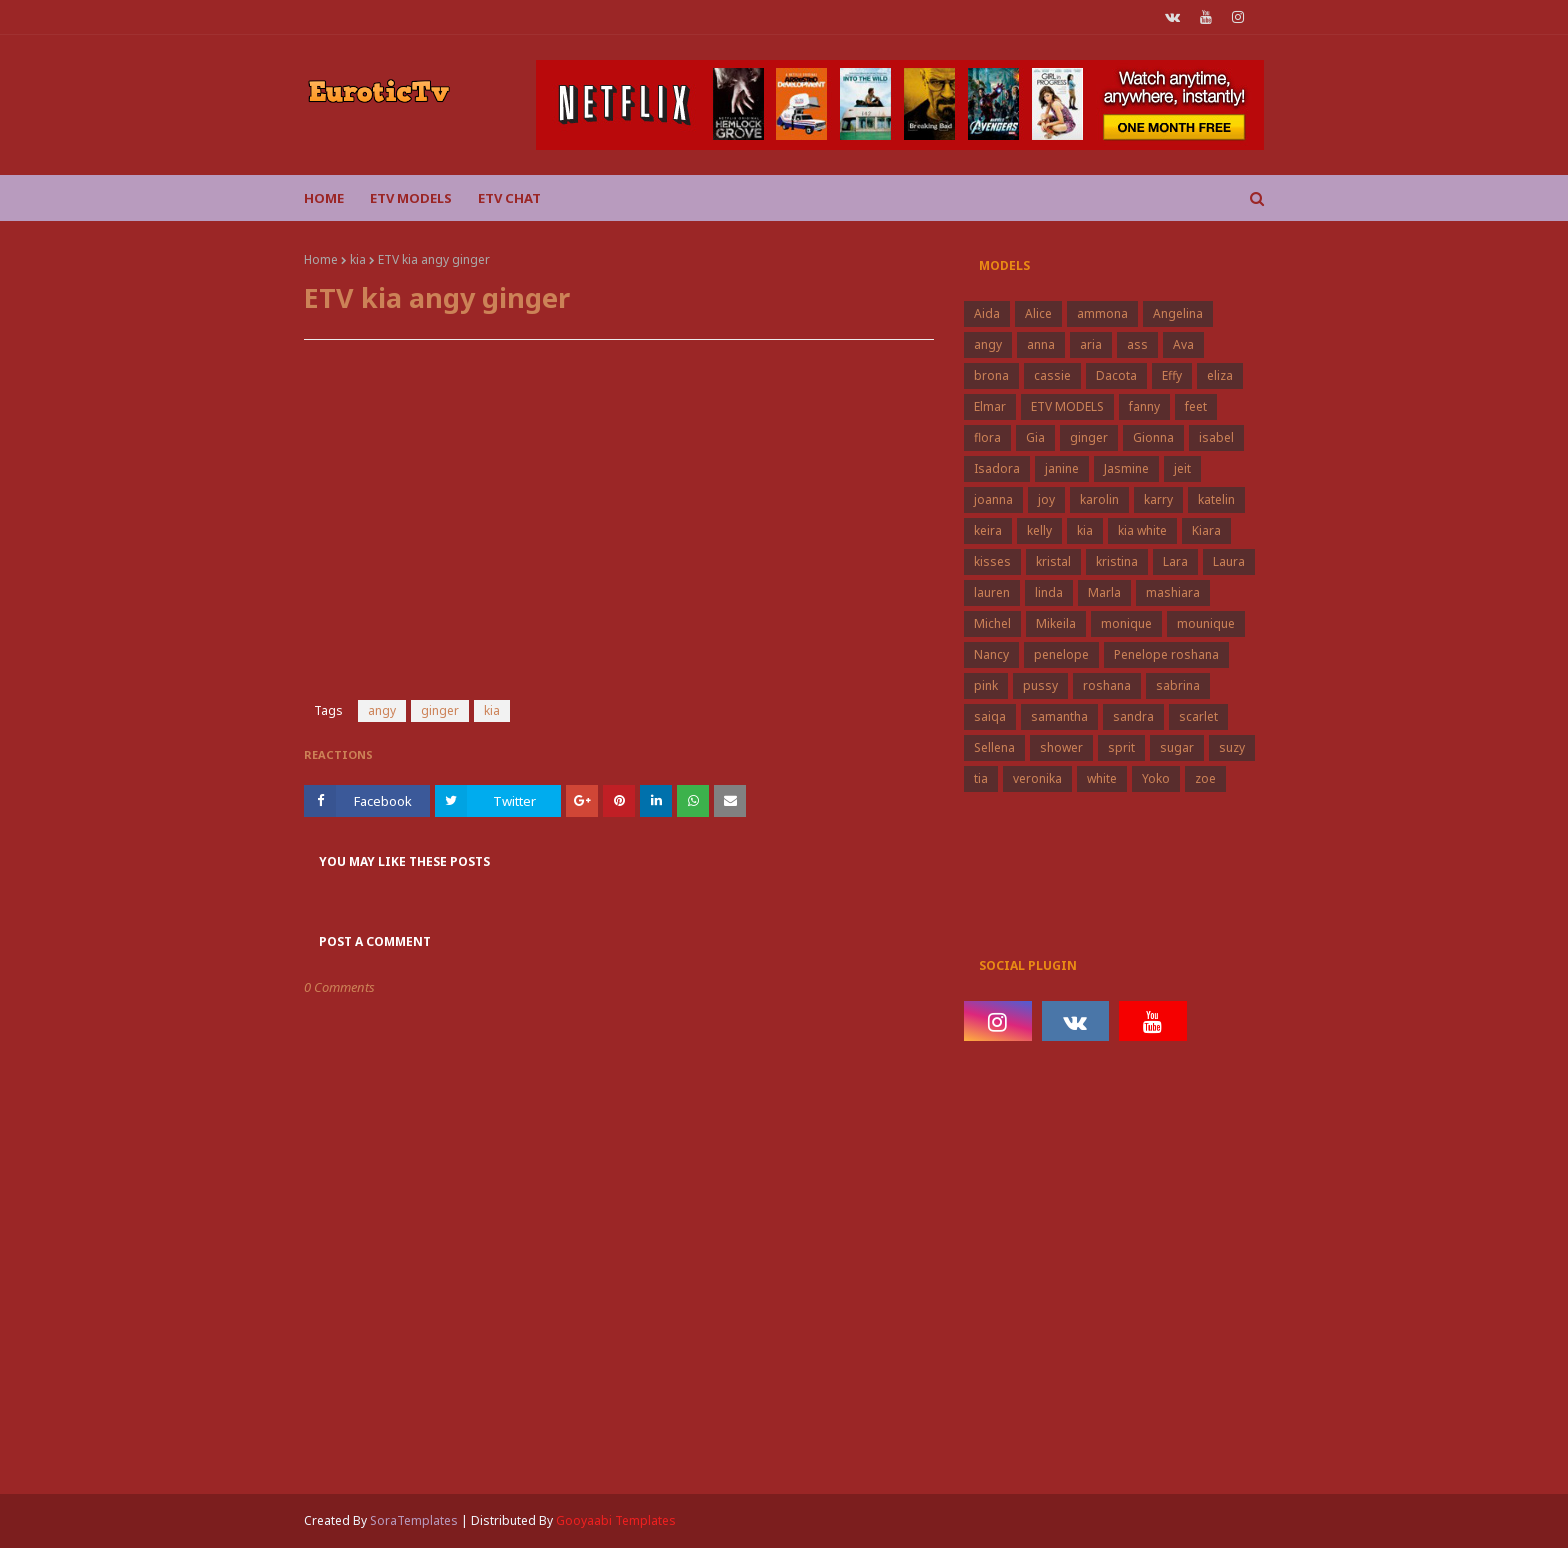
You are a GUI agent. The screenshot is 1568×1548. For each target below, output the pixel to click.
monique (1126, 623)
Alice (1038, 313)
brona (991, 375)
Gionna (1153, 437)
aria (1091, 344)
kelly (1039, 530)
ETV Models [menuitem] (411, 198)
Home (321, 259)
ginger (440, 710)
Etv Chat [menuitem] (509, 198)
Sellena (994, 747)
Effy (1172, 375)
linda (1049, 592)
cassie (1052, 375)
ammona (1102, 313)
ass (1137, 344)
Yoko (1156, 778)
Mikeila (1056, 623)
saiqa (990, 716)
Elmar (990, 406)
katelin (1216, 499)
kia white (1142, 530)
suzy (1232, 747)
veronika (1037, 778)
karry (1158, 499)
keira (988, 530)
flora (987, 437)
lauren (992, 592)
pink (986, 685)
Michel (992, 623)
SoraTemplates (414, 1520)
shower (1061, 747)
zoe (1205, 778)
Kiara (1206, 530)
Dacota (1116, 375)
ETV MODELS (1067, 406)
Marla (1104, 592)
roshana (1107, 685)
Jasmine (1126, 468)
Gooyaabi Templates (616, 1520)
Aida (987, 313)
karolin (1099, 499)
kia (358, 259)
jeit (1182, 468)
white (1102, 778)
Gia (1035, 437)
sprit (1121, 747)
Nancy (991, 654)
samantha (1059, 716)
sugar (1177, 747)
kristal (1053, 561)
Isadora (997, 468)
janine (1062, 468)
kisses (992, 561)
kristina (1117, 561)
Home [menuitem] (324, 198)
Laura (1229, 561)
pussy (1040, 685)
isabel (1216, 437)
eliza (1220, 375)
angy (382, 710)
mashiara (1173, 592)
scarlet (1198, 716)
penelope (1061, 654)
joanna (993, 499)
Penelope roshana (1166, 654)
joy (1046, 499)
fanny (1144, 406)
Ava (1183, 344)
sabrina (1178, 685)
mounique (1206, 623)
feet (1196, 406)
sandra (1133, 716)
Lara (1175, 561)
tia (981, 778)
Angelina (1178, 313)
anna (1041, 344)
